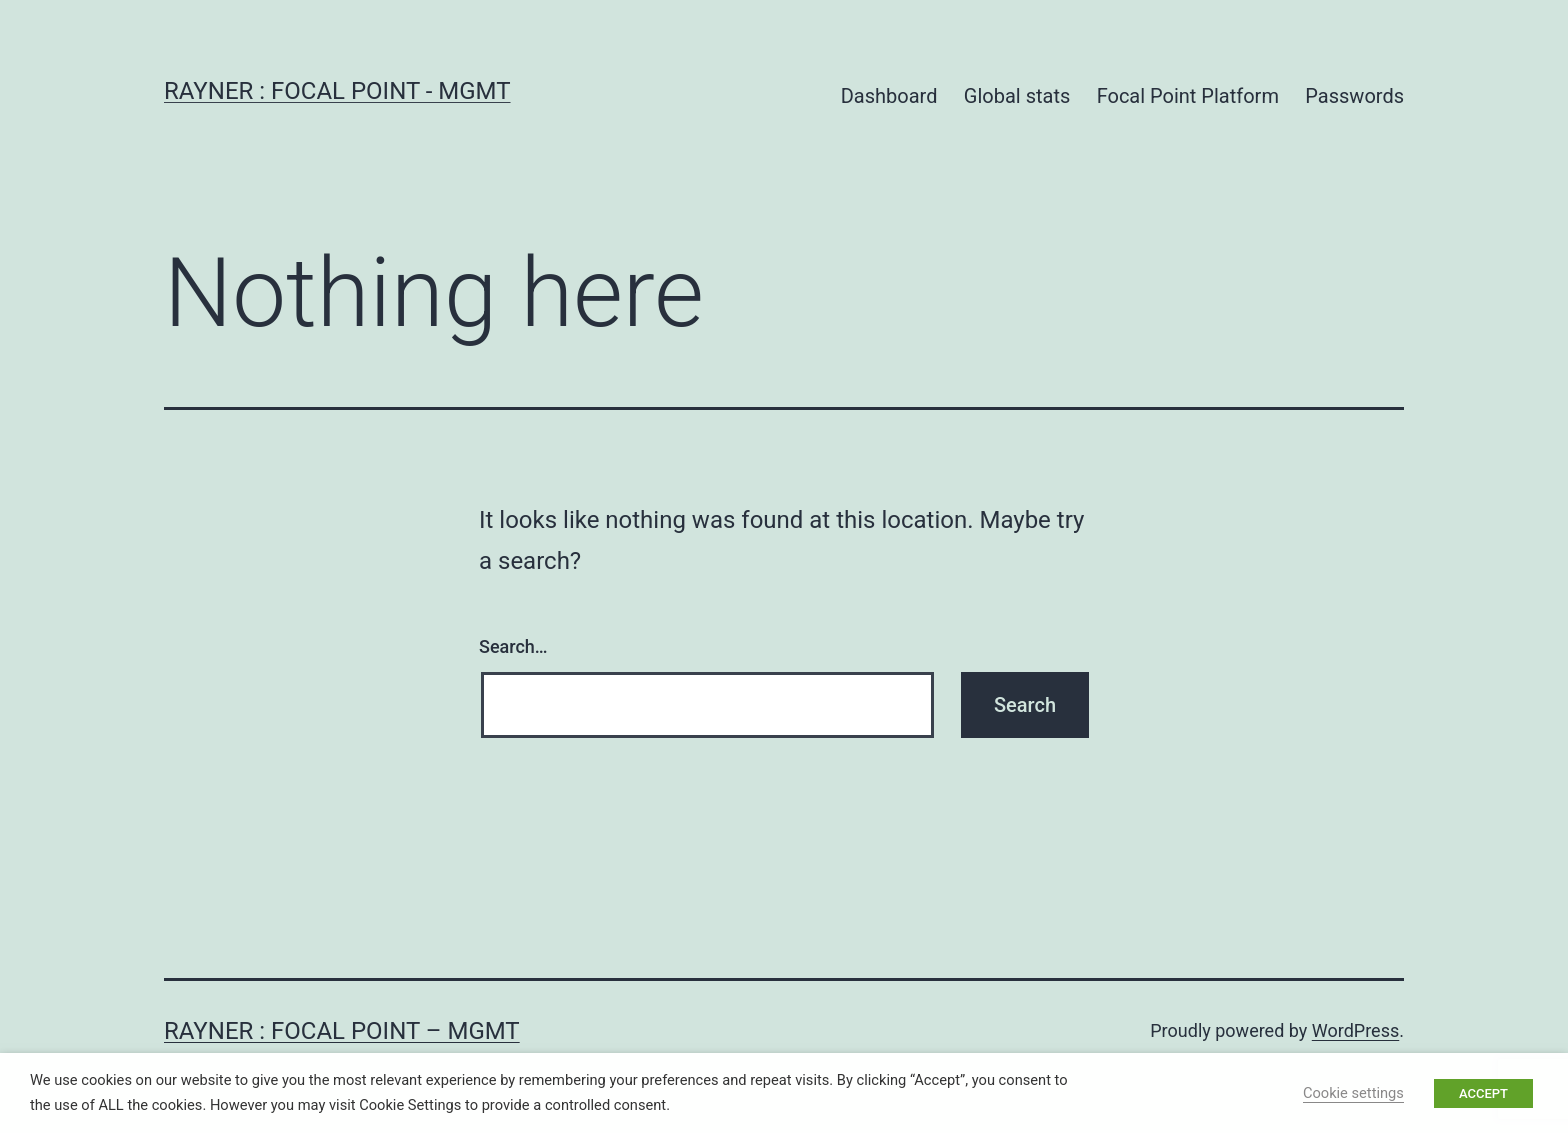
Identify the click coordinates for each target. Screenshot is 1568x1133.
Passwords (1354, 96)
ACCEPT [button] (1483, 1093)
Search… (513, 646)
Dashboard (889, 96)
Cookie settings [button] (1353, 1093)
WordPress (1355, 1030)
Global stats (1017, 96)
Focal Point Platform (1188, 96)
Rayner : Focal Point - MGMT (337, 91)
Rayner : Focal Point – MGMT (342, 1031)
